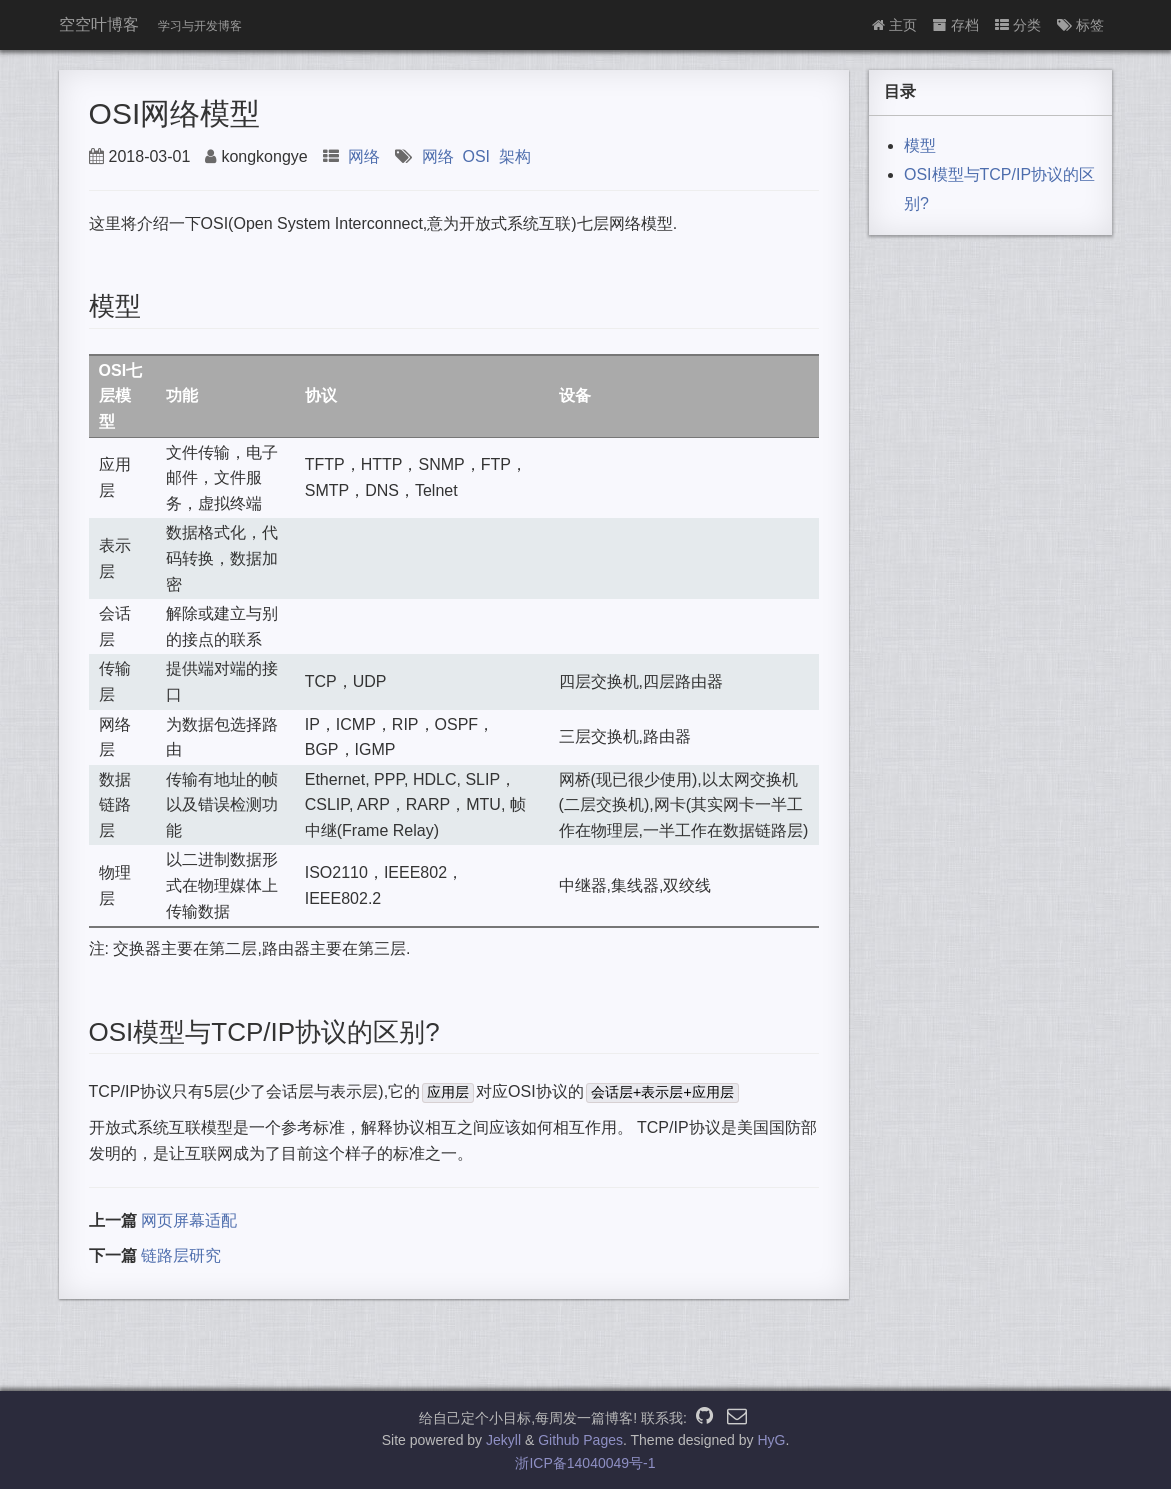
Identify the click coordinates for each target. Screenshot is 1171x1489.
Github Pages (580, 1440)
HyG (771, 1440)
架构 (515, 156)
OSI (476, 156)
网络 (364, 156)
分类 (1018, 25)
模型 (920, 145)
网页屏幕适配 (189, 1220)
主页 (894, 25)
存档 (956, 25)
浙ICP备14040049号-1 (585, 1463)
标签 (1080, 25)
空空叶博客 (99, 24)
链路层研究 (181, 1255)
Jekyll (503, 1440)
